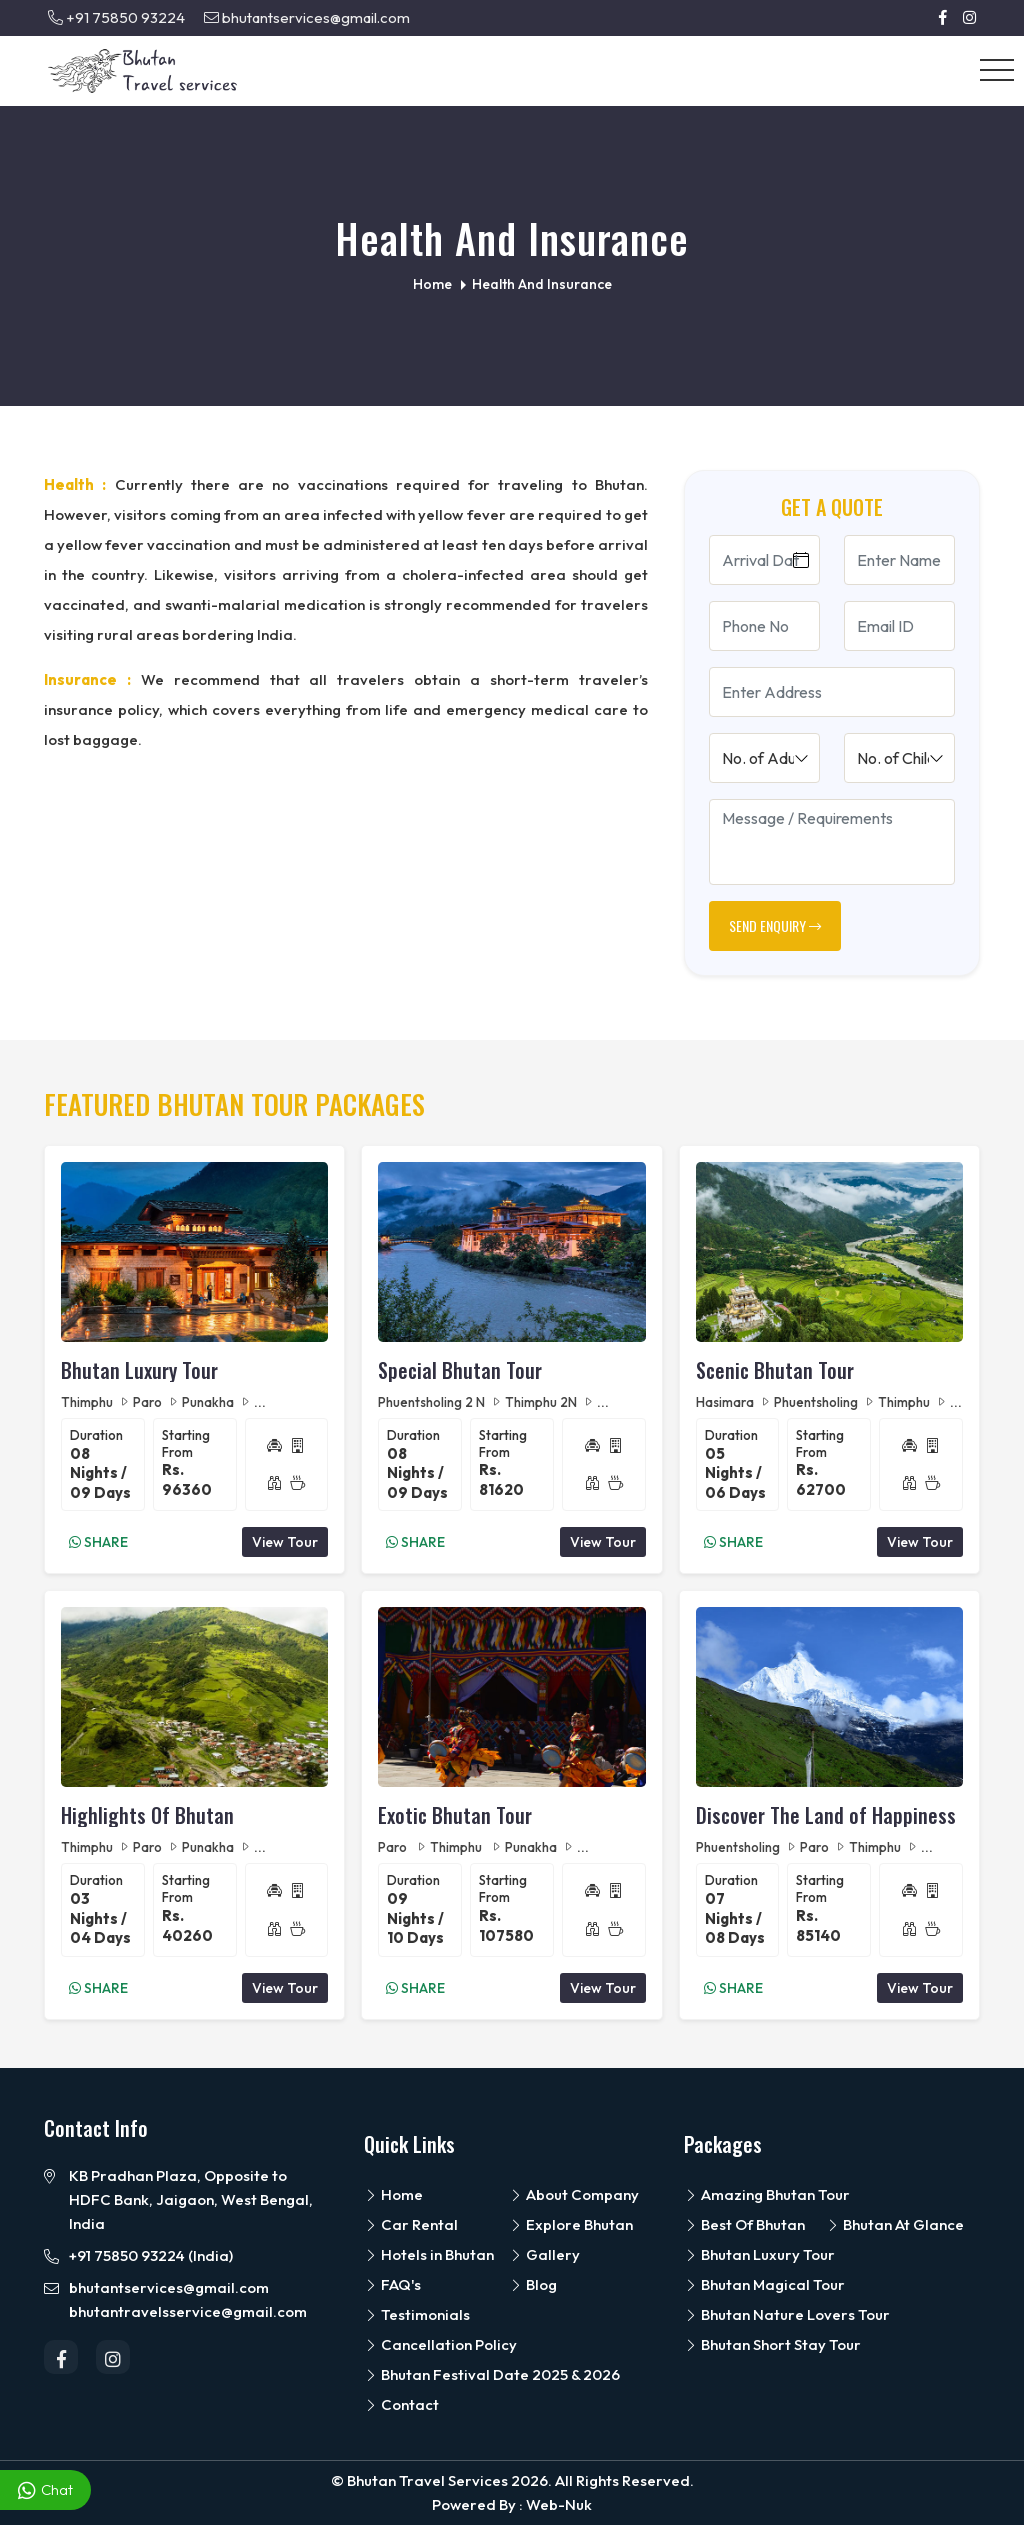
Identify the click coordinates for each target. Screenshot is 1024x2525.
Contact (401, 2404)
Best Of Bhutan (744, 2224)
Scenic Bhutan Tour (775, 1370)
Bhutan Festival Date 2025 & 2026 (492, 2374)
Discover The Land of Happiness (826, 1815)
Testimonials (417, 2314)
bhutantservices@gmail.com (307, 17)
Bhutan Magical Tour (764, 2284)
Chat (45, 2490)
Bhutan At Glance (895, 2224)
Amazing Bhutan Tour (767, 2194)
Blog (533, 2284)
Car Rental (411, 2224)
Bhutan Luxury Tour (139, 1370)
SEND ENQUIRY (775, 925)
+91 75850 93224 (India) (151, 2255)
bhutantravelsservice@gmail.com (188, 2311)
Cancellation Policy (440, 2344)
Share (98, 1542)
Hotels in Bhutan (429, 2254)
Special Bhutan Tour (460, 1370)
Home (393, 2194)
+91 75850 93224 (116, 17)
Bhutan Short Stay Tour (772, 2344)
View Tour (285, 1542)
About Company (574, 2194)
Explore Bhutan (571, 2224)
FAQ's (392, 2284)
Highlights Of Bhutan (147, 1815)
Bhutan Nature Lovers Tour (787, 2314)
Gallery (544, 2254)
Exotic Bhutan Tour (455, 1815)
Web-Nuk (559, 2504)
